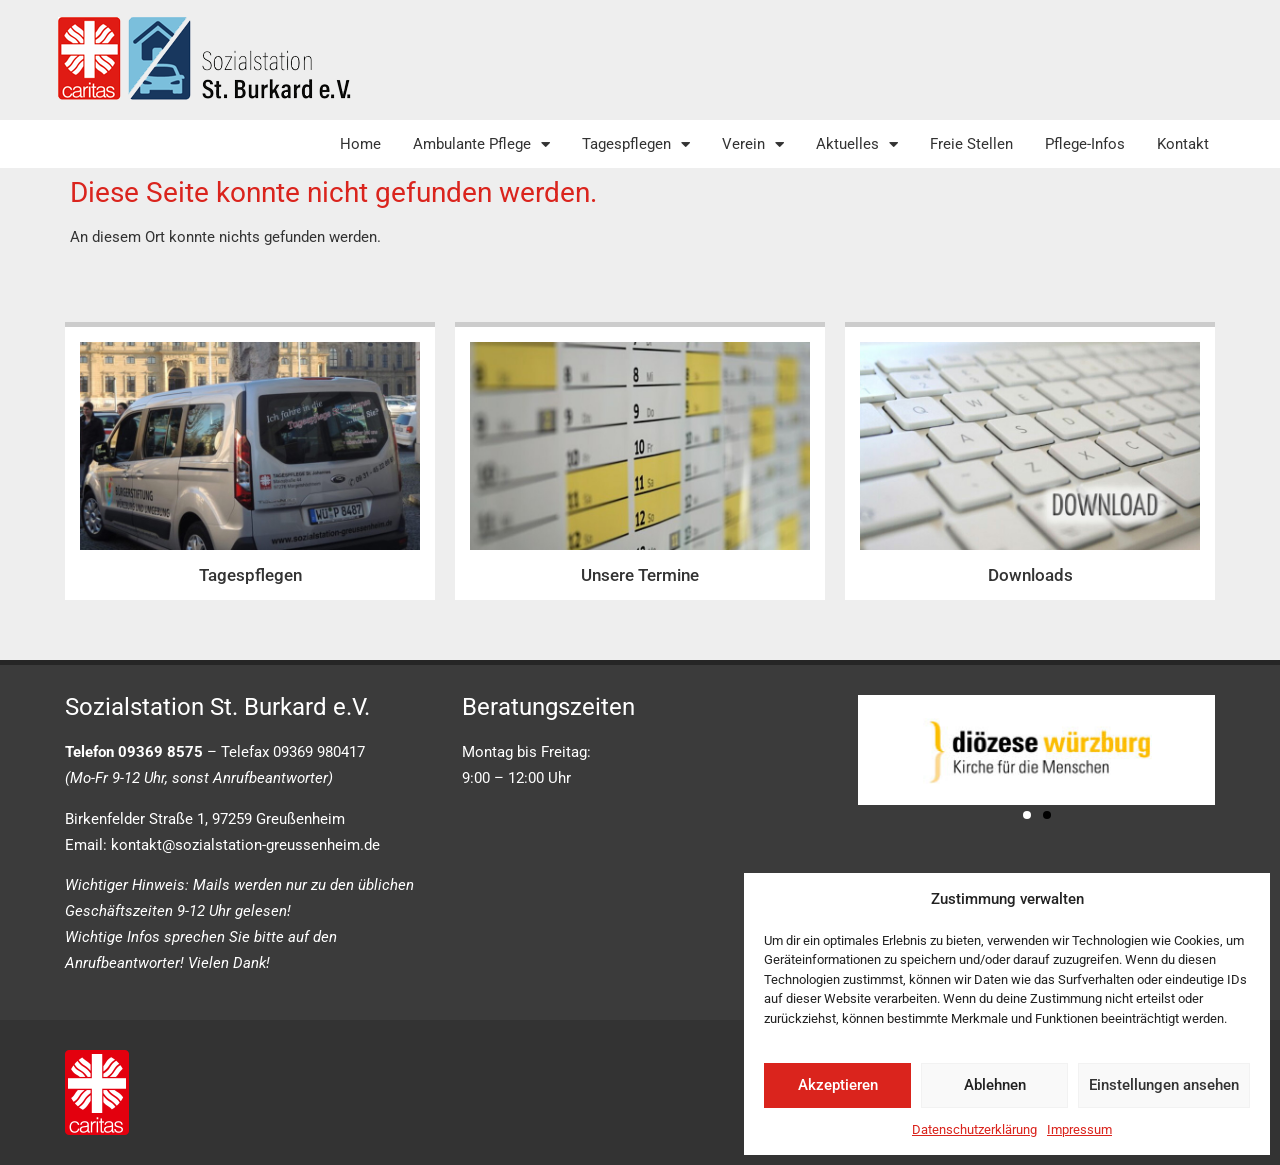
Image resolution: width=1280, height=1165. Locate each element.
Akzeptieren (838, 1085)
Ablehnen (995, 1085)
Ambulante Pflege (481, 144)
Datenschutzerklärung (974, 1129)
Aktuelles (857, 144)
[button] (1027, 815)
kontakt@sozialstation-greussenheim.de (245, 845)
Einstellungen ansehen (1164, 1085)
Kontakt (1183, 144)
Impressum (1079, 1129)
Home (360, 144)
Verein (753, 144)
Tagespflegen (636, 144)
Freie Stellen (971, 144)
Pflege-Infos (1085, 144)
